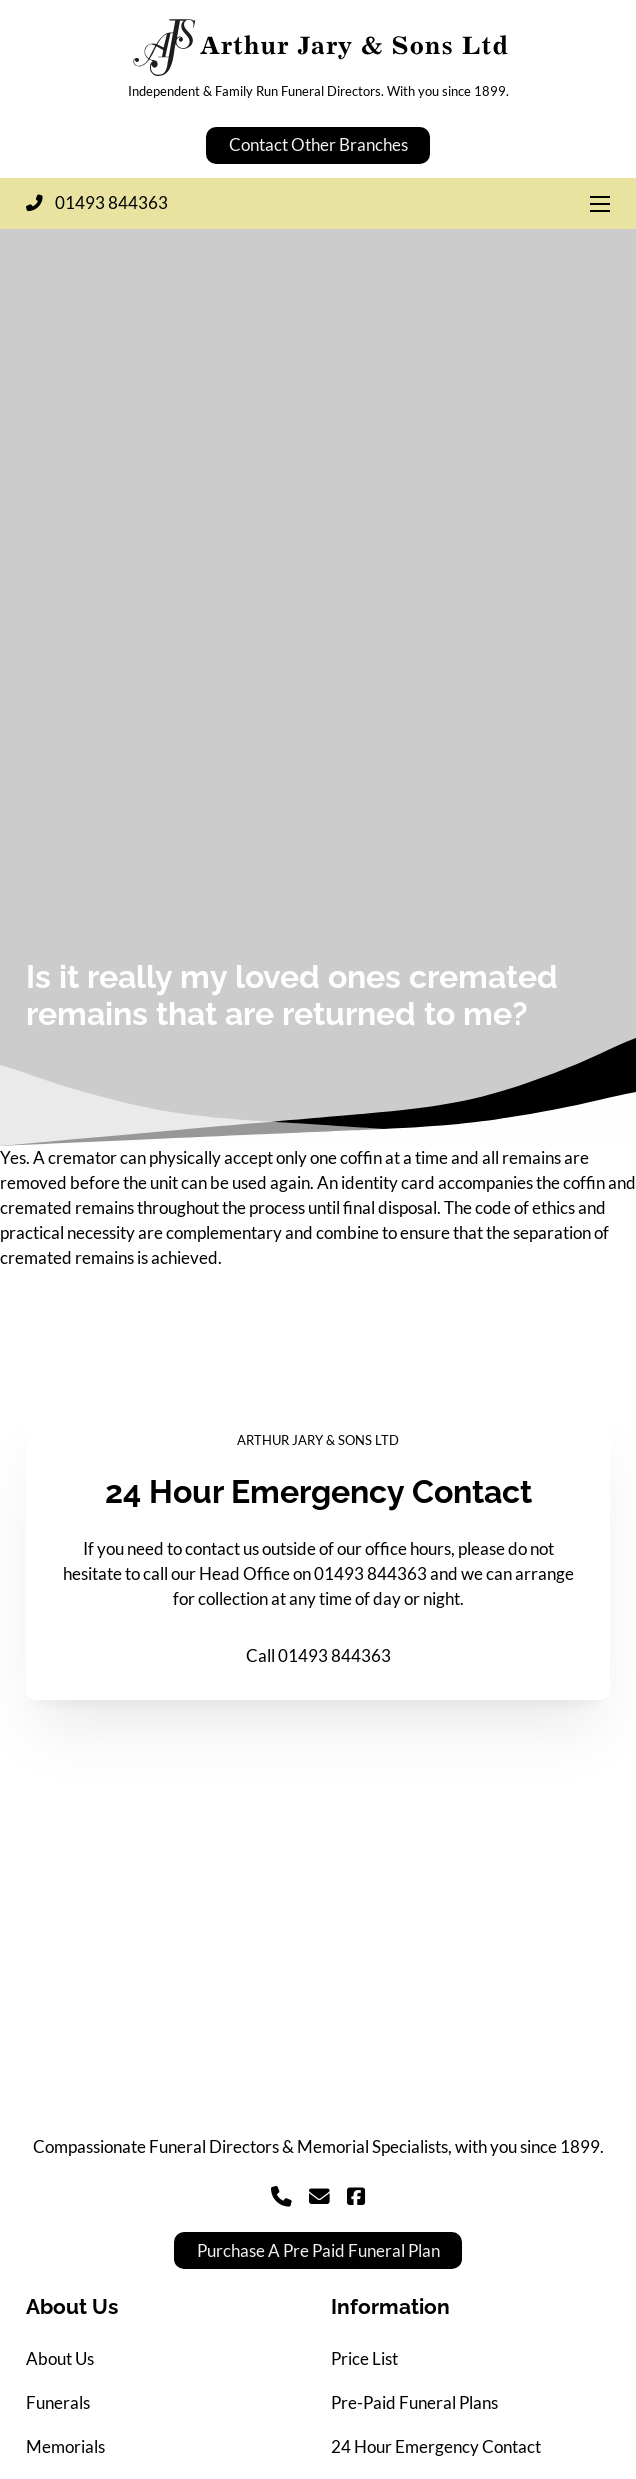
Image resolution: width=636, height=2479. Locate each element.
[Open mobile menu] (600, 204)
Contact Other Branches (318, 145)
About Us (60, 2359)
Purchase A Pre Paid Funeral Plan (318, 2251)
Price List (364, 2359)
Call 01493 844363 (318, 1656)
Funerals (58, 2403)
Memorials (65, 2447)
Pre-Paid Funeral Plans (414, 2403)
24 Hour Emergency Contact (436, 2447)
